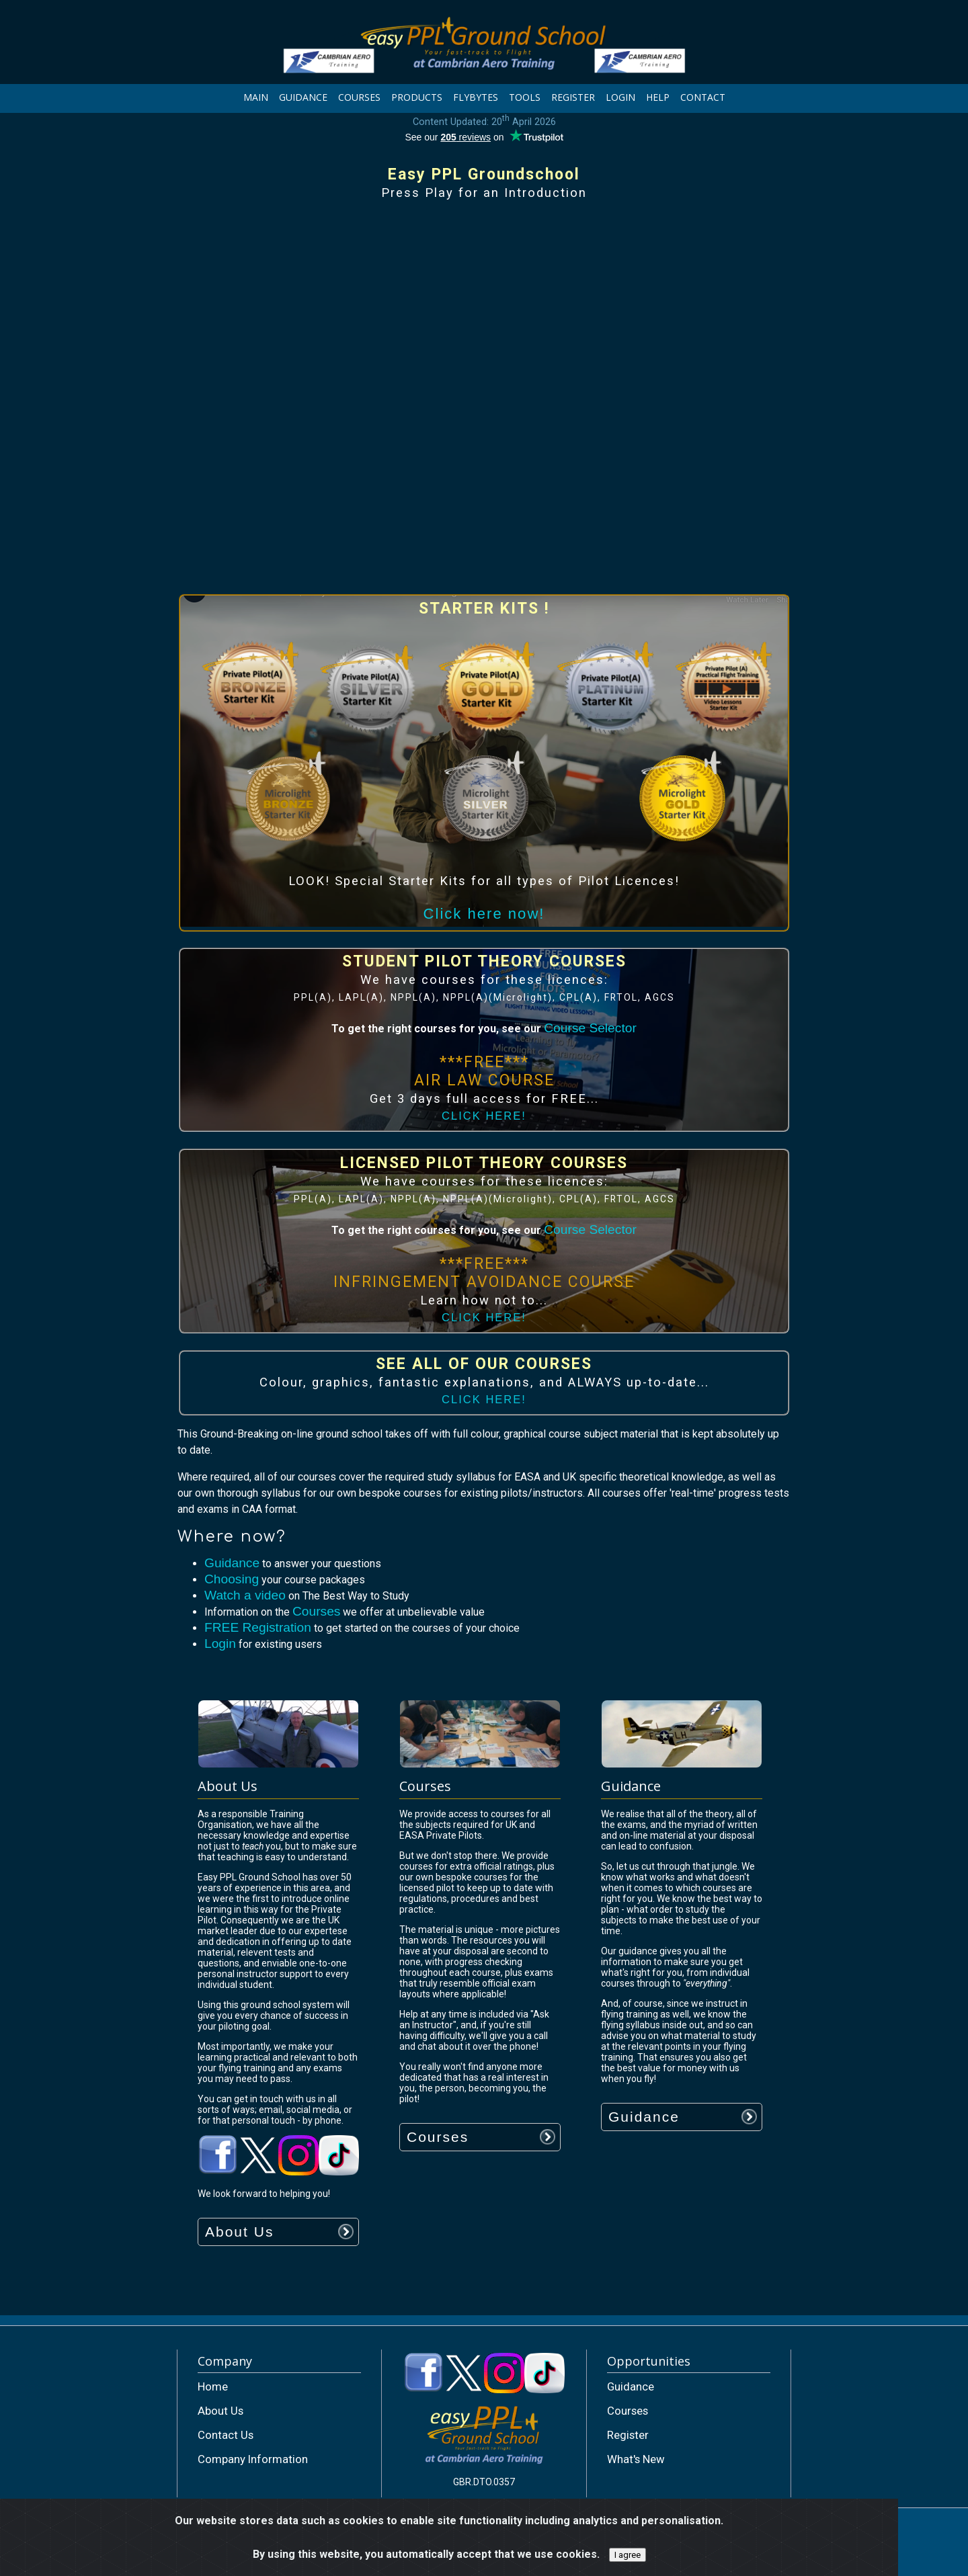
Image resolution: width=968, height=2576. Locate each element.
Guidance (231, 1563)
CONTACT (702, 97)
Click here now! (484, 913)
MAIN (255, 97)
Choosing (231, 1579)
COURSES (359, 97)
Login (220, 1643)
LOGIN (620, 97)
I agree (627, 2555)
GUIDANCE (303, 97)
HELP (658, 97)
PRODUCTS (416, 97)
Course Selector (590, 1028)
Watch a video (245, 1595)
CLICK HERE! (484, 1116)
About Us (239, 2231)
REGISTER (573, 97)
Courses (316, 1611)
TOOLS (524, 97)
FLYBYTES (475, 97)
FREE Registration (257, 1627)
